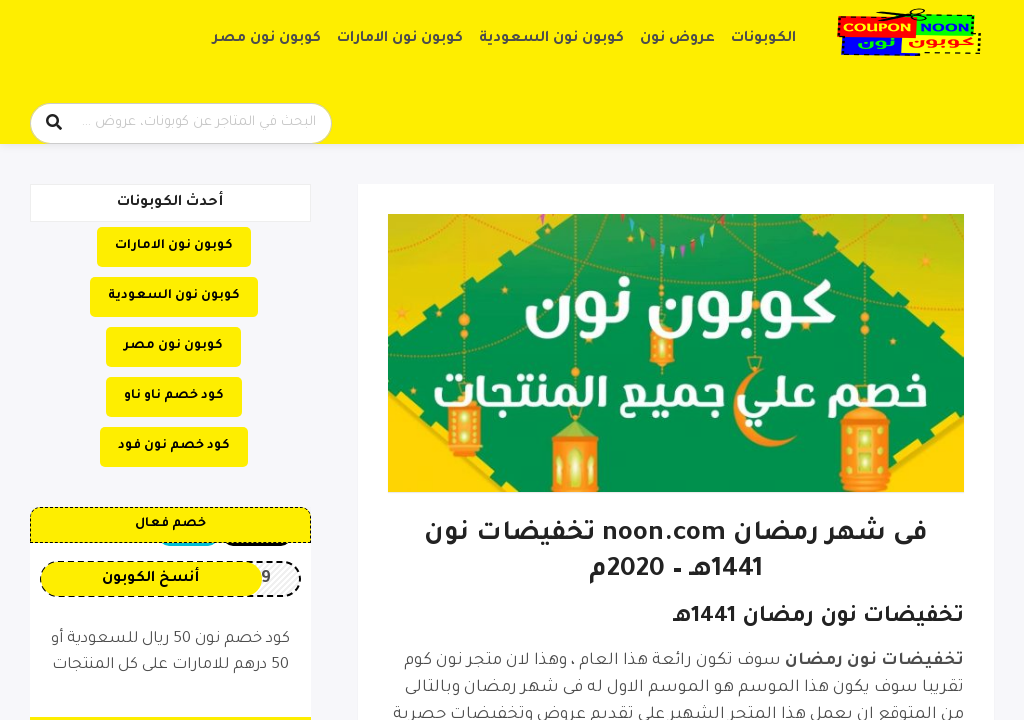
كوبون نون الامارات (400, 39)
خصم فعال (170, 524)
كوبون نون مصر (267, 39)
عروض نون (677, 39)
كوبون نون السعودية (551, 39)
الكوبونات (763, 39)
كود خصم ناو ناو (174, 396)
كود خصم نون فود (174, 446)
